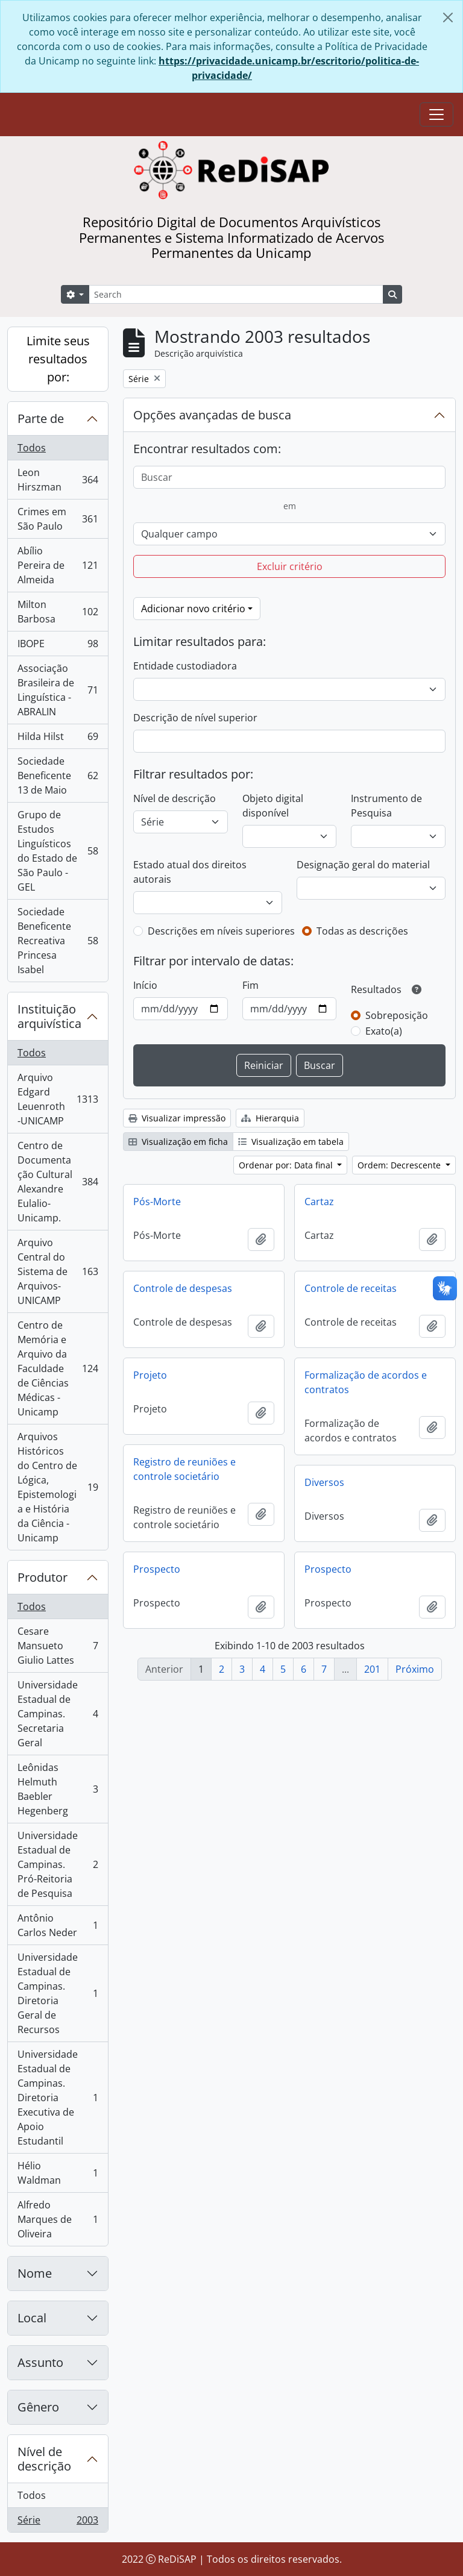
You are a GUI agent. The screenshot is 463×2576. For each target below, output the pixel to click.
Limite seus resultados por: (58, 359)
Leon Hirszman (57, 480)
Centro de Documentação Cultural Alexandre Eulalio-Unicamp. (57, 1181)
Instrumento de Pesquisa (386, 805)
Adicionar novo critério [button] (193, 608)
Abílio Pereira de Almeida (57, 565)
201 (372, 1669)
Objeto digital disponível (272, 805)
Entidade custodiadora (185, 665)
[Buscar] (289, 477)
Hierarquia (270, 1118)
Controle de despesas (182, 1288)
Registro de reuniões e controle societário (184, 1469)
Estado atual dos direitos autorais (190, 872)
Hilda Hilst (57, 739)
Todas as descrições (362, 931)
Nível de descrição (44, 2458)
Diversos (324, 1482)
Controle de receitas (350, 1288)
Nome (34, 2273)
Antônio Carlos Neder (57, 1925)
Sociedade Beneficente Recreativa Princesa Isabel (57, 940)
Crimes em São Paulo (57, 519)
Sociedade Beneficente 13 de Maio (57, 775)
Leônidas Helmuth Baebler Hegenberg (57, 1789)
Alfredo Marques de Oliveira (57, 2219)
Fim (250, 985)
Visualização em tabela (291, 1141)
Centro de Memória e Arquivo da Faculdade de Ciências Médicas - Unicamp (57, 1368)
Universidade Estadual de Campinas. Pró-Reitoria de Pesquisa (57, 1864)
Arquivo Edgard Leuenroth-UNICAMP (57, 1099)
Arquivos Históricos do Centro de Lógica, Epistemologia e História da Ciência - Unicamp (57, 1487)
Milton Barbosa (57, 611)
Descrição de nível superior (195, 717)
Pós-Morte (157, 1201)
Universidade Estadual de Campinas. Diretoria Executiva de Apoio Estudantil (57, 2098)
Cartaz (319, 1201)
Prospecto (156, 1569)
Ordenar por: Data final (287, 1165)
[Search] (236, 294)
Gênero (38, 2407)
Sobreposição (396, 1015)
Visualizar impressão (176, 1118)
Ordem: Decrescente (400, 1165)
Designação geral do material (363, 864)
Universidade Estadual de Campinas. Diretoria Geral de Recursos (57, 1993)
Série (57, 2522)
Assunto (40, 2362)
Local (31, 2318)
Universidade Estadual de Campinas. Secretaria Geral (57, 1713)
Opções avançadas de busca (212, 415)
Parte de (40, 418)
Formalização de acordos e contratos (365, 1382)
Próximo (414, 1669)
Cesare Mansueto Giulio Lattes (57, 1646)
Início (145, 985)
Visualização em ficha (178, 1141)
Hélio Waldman (57, 2173)
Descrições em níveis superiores (221, 931)
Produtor (42, 1577)
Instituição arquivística (49, 1016)
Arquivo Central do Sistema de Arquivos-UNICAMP (57, 1271)
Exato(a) (383, 1031)
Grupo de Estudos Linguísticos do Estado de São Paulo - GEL (57, 851)
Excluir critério (290, 566)
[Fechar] (447, 17)
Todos (31, 447)
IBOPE (57, 646)
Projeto (150, 1375)
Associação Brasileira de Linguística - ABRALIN (57, 690)
